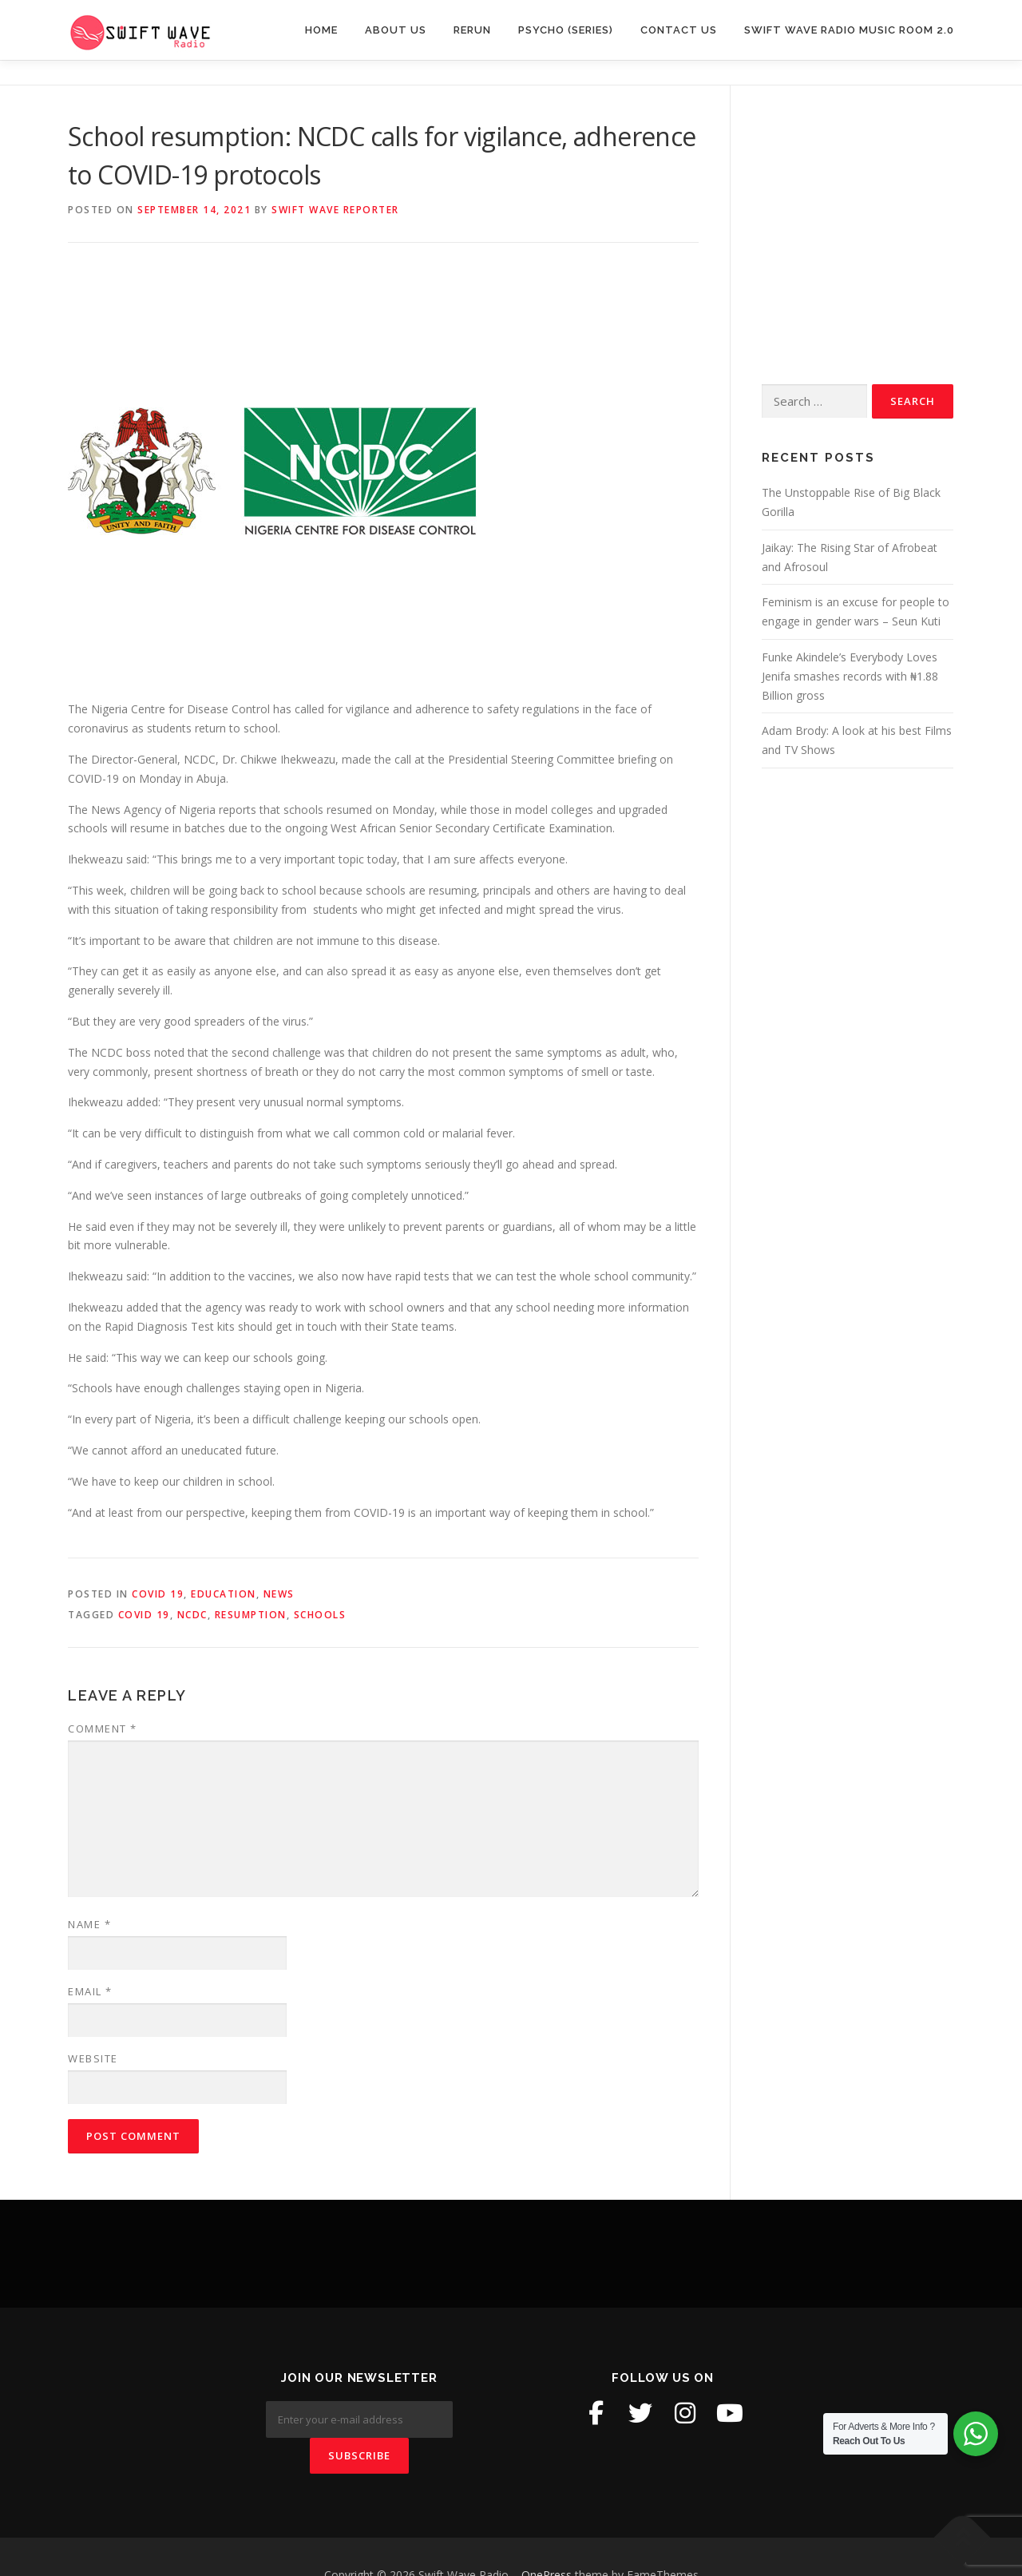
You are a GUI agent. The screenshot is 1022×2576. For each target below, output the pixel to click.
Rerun (472, 30)
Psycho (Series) (565, 30)
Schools (320, 1614)
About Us (395, 30)
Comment (102, 1728)
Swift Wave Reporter (335, 209)
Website (93, 2058)
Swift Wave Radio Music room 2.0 (849, 30)
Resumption (251, 1614)
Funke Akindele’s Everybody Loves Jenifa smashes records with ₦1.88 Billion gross (850, 676)
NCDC (192, 1614)
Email (90, 1991)
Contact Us (678, 30)
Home (321, 30)
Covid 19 (158, 1594)
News (279, 1594)
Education (223, 1594)
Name (89, 1924)
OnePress (546, 2538)
